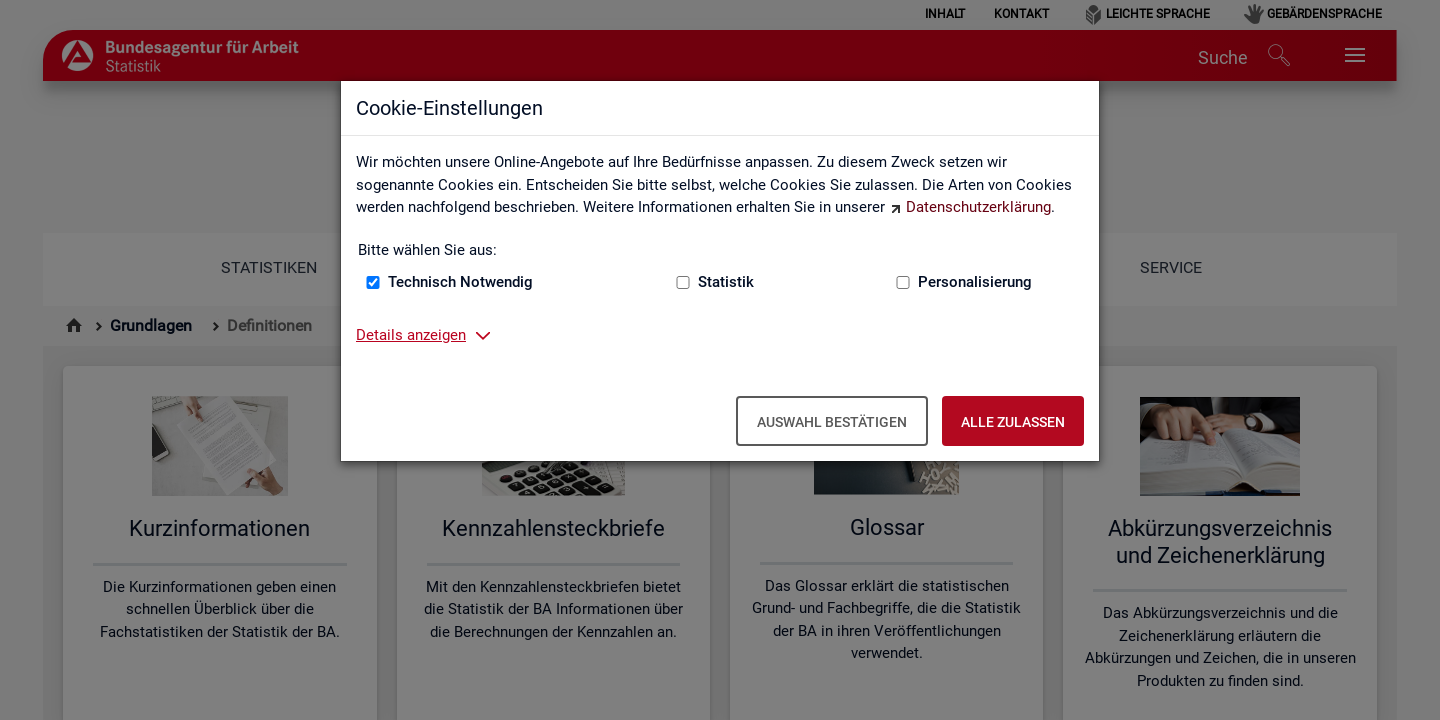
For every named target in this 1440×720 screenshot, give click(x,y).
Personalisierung (975, 282)
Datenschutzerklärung (978, 207)
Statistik (726, 282)
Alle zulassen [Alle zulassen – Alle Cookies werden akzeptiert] (1013, 422)
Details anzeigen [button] (411, 335)
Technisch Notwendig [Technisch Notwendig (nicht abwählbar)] (460, 282)
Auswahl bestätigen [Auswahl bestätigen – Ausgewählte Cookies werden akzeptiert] (832, 422)
